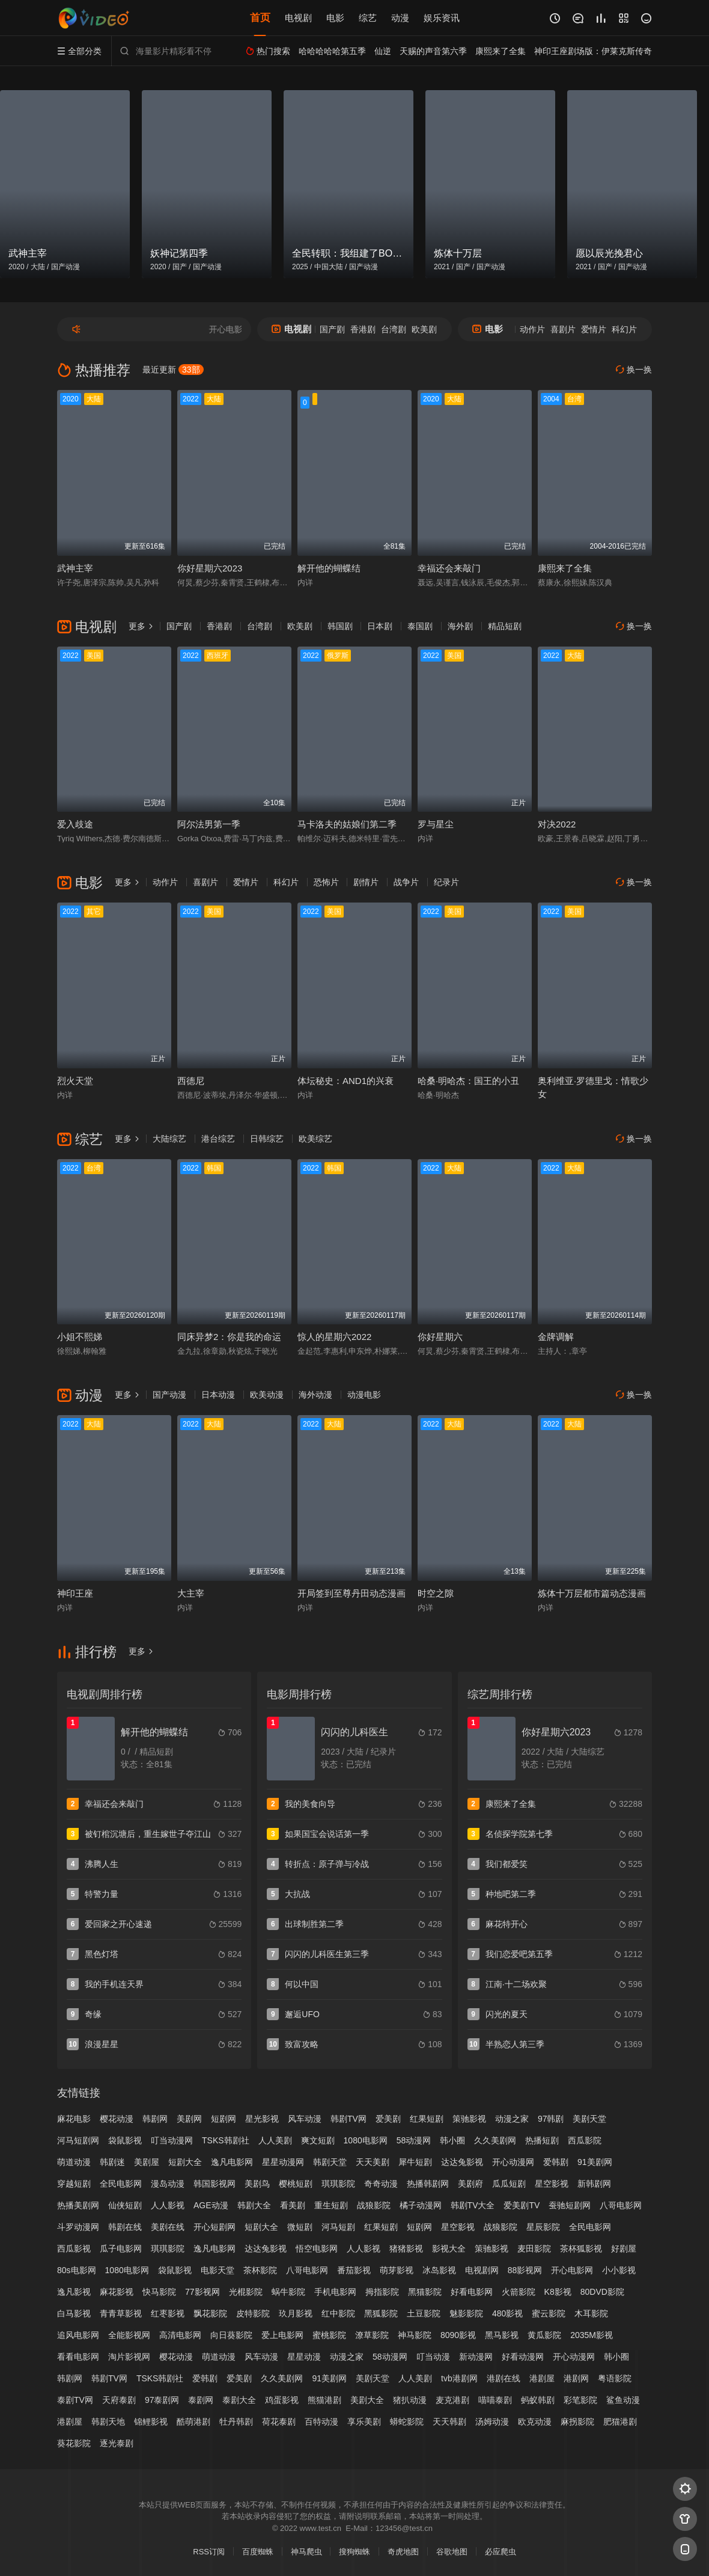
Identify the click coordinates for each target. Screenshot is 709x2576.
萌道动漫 (74, 2162)
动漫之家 (512, 2119)
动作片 (532, 329)
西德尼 (190, 1081)
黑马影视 (502, 2335)
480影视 (507, 2313)
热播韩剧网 (428, 2183)
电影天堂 (217, 2270)
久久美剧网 (495, 2140)
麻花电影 (74, 2119)
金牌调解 (556, 1337)
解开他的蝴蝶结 (329, 568)
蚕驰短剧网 (570, 2205)
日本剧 (379, 626)
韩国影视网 (214, 2183)
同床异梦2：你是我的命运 (229, 1337)
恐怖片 (326, 882)
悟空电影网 (317, 2248)
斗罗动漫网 (78, 2227)
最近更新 (173, 369)
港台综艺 (218, 1138)
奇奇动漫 (381, 2183)
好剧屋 (623, 2248)
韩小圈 (452, 2140)
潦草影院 (372, 2335)
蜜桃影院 (329, 2335)
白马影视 (74, 2313)
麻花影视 (116, 2292)
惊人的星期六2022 (334, 1337)
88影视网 (525, 2270)
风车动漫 (304, 2119)
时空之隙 (436, 1593)
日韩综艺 (267, 1138)
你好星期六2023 (209, 568)
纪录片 (446, 882)
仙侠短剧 (125, 2205)
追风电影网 (78, 2335)
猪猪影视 (406, 2248)
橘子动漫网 (421, 2205)
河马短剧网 (78, 2140)
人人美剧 (275, 2140)
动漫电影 (364, 1394)
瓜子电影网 (121, 2248)
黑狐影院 (381, 2313)
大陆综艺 (169, 1138)
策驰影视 (469, 2119)
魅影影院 (466, 2313)
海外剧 (460, 626)
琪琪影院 (338, 2183)
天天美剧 (372, 2162)
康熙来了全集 (565, 568)
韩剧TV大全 (473, 2205)
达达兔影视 (462, 2162)
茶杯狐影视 (581, 2248)
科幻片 (624, 329)
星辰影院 (543, 2227)
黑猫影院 (425, 2292)
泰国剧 (420, 626)
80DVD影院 (602, 2292)
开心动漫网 (513, 2162)
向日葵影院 (231, 2335)
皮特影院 (253, 2313)
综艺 (368, 18)
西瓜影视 (74, 2248)
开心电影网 (572, 2270)
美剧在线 (167, 2227)
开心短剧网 (214, 2227)
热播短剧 (542, 2140)
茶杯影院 (260, 2270)
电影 (335, 18)
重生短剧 (331, 2205)
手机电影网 (335, 2292)
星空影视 (551, 2183)
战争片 (406, 882)
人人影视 (167, 2205)
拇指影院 (382, 2292)
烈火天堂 (75, 1081)
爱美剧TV (522, 2205)
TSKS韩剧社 (225, 2140)
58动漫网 (414, 2140)
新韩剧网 (594, 2183)
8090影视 (458, 2335)
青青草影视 (121, 2313)
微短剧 (299, 2227)
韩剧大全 (254, 2205)
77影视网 (202, 2292)
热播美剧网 (78, 2205)
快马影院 (159, 2292)
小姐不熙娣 (79, 1337)
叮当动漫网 (172, 2140)
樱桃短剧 (295, 2183)
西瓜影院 (584, 2140)
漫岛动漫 (167, 2183)
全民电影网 (121, 2183)
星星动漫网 (283, 2162)
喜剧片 (563, 329)
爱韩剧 (555, 2162)
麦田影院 (534, 2248)
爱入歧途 (75, 824)
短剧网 (223, 2119)
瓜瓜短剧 (509, 2183)
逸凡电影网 (232, 2162)
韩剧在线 (125, 2227)
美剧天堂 (589, 2119)
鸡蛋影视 (282, 2400)
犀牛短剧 (415, 2162)
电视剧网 (482, 2270)
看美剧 (292, 2205)
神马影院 (414, 2335)
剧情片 (366, 882)
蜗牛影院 (288, 2292)
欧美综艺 (315, 1138)
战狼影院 (374, 2205)
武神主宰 (75, 568)
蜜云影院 (548, 2313)
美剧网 (189, 2119)
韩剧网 (155, 2119)
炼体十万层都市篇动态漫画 (592, 1593)
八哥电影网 (621, 2205)
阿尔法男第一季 (208, 824)
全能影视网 (129, 2335)
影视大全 (449, 2248)
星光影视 (262, 2119)
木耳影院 (591, 2313)
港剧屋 (69, 2421)
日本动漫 (218, 1394)
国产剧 (332, 329)
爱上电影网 (282, 2335)
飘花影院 (210, 2313)
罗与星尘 (436, 824)
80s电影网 (76, 2270)
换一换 (634, 369)
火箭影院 (518, 2292)
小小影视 (619, 2270)
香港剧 (363, 329)
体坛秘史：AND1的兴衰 (345, 1081)
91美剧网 (594, 2162)
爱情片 (593, 329)
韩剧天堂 (330, 2162)
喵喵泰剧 (495, 2400)
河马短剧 (338, 2227)
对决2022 (557, 824)
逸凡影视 (74, 2292)
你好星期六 (440, 1337)
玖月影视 (295, 2313)
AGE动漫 (210, 2205)
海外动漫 (315, 1394)
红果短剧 (426, 2119)
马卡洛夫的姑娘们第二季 (347, 824)
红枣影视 (167, 2313)
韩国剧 (340, 626)
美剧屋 (146, 2162)
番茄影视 (354, 2270)
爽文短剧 (318, 2140)
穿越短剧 (74, 2183)
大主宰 (190, 1593)
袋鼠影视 (125, 2140)
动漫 (400, 18)
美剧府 (470, 2183)
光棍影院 (246, 2292)
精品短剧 (505, 626)
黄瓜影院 (544, 2335)
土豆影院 (423, 2313)
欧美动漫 (267, 1394)
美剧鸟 (257, 2183)
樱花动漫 (116, 2119)
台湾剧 (393, 329)
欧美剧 (424, 329)
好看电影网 (472, 2292)
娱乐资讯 (442, 18)
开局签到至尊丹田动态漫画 (351, 1593)
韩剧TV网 (348, 2119)
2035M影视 (591, 2335)
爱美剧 (388, 2119)
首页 (260, 17)
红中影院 (338, 2313)
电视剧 (298, 18)
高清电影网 (180, 2335)
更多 (141, 626)
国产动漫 (169, 1394)
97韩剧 (551, 2119)
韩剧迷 (112, 2162)
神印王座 (75, 1593)
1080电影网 (366, 2140)
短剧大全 (185, 2162)
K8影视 (557, 2292)
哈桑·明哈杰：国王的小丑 (468, 1081)
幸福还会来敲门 (449, 568)
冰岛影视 (439, 2270)
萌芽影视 (396, 2270)
